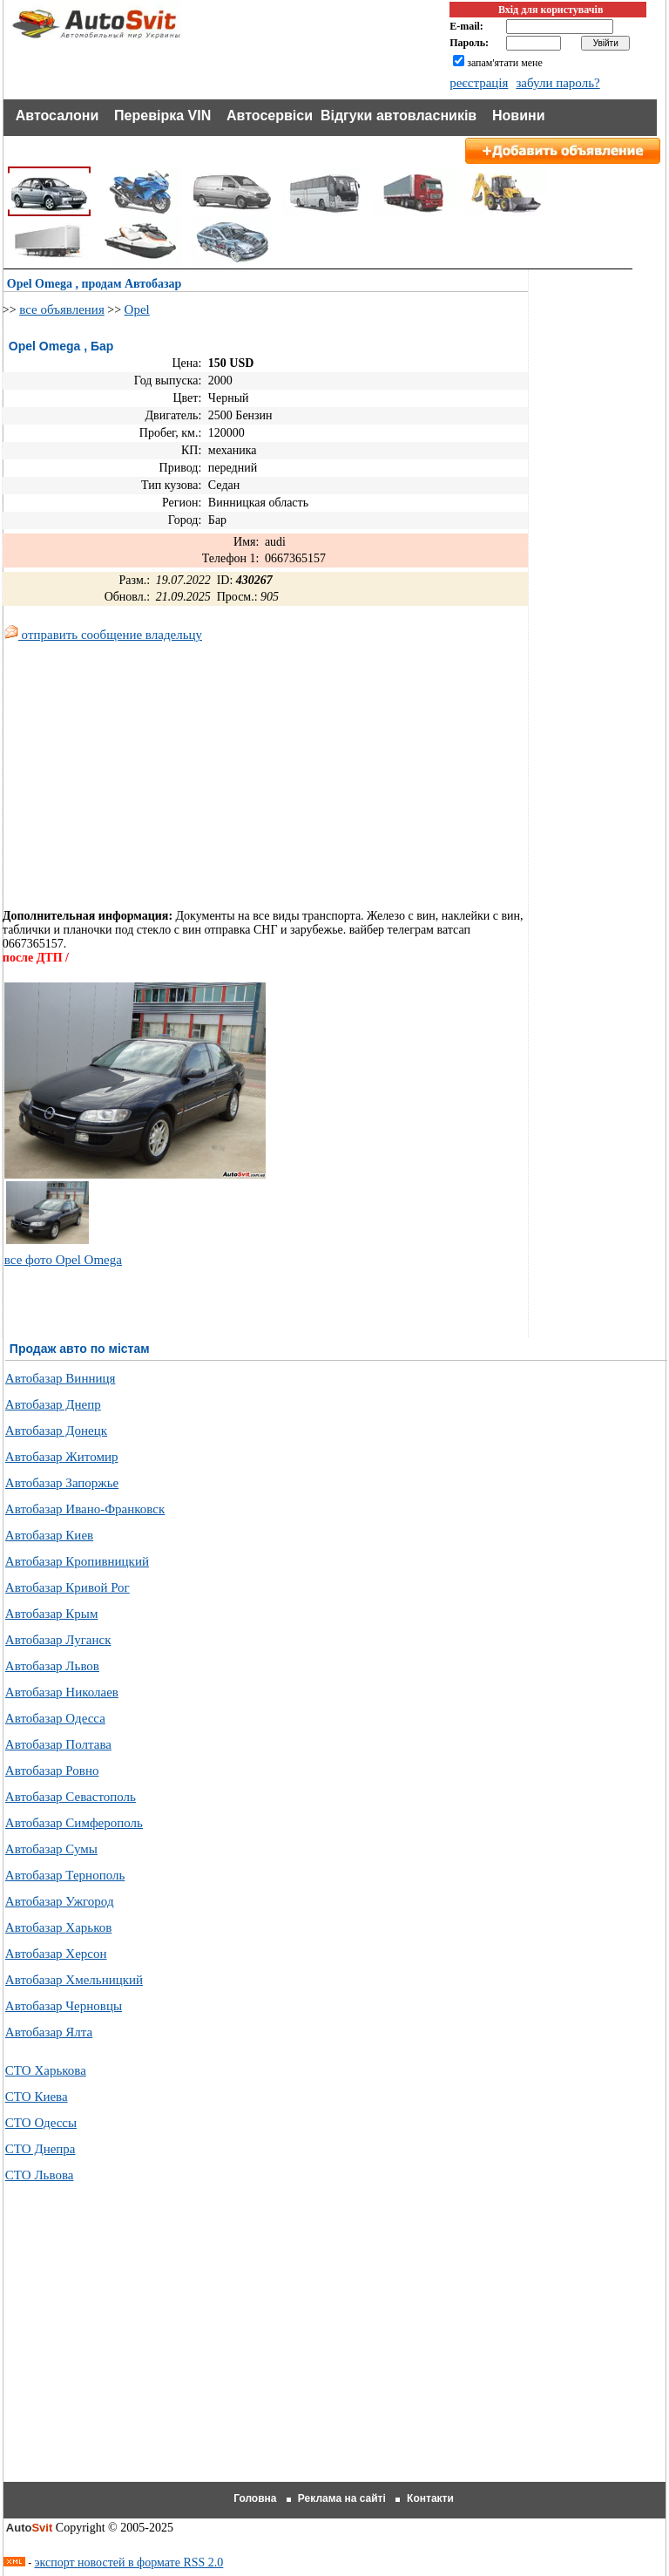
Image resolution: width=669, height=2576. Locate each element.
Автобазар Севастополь (70, 1797)
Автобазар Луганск (58, 1640)
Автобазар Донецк (56, 1431)
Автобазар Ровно (52, 1770)
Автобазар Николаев (61, 1692)
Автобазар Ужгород (59, 1901)
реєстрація (478, 83)
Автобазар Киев (49, 1535)
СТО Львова (39, 2175)
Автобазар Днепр (53, 1404)
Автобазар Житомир (61, 1457)
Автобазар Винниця (60, 1378)
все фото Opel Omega (63, 1260)
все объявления (62, 309)
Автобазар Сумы (51, 1849)
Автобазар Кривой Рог (67, 1587)
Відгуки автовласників (398, 115)
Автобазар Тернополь (65, 1875)
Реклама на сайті (342, 2498)
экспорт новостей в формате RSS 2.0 (129, 2562)
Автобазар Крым (51, 1614)
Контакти (430, 2498)
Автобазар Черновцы (63, 2006)
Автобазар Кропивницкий (77, 1561)
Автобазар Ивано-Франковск (85, 1509)
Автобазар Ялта (48, 2032)
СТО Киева (36, 2097)
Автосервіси (269, 115)
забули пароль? (557, 83)
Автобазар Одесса (55, 1718)
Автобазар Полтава (58, 1744)
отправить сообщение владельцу (103, 635)
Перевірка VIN (162, 115)
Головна (254, 2498)
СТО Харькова (45, 2070)
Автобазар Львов (52, 1666)
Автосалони (57, 115)
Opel (137, 309)
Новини (518, 115)
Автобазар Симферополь (74, 1823)
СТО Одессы (41, 2123)
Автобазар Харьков (58, 1927)
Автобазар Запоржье (61, 1483)
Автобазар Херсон (56, 1954)
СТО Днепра (40, 2149)
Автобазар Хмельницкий (74, 1980)
